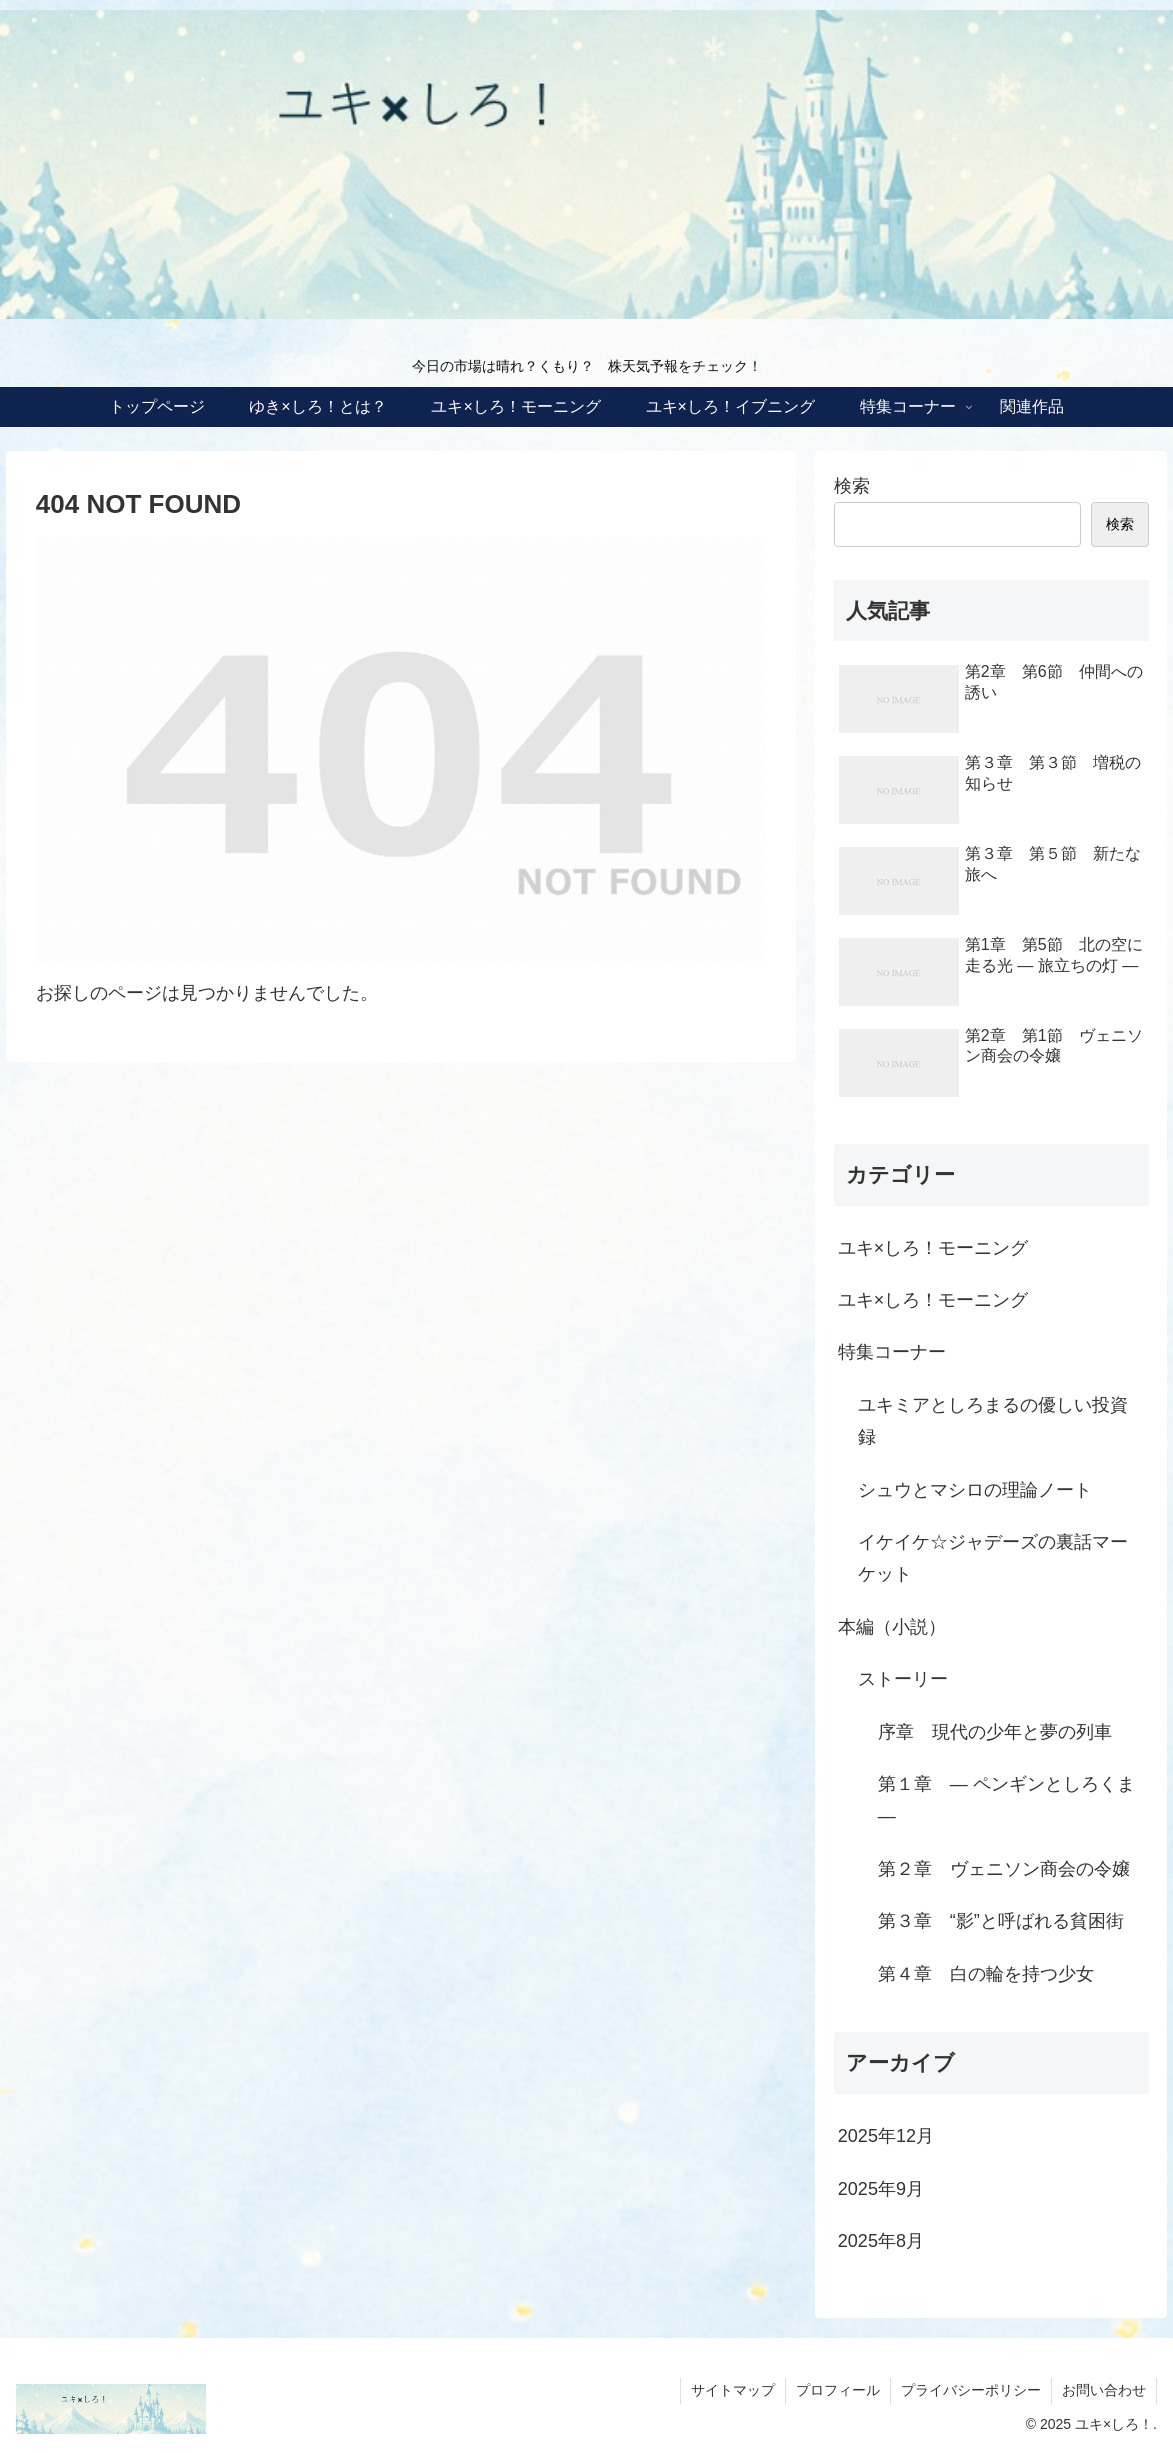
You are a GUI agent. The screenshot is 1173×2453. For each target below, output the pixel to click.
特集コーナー (892, 1352)
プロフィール (838, 2390)
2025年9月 (881, 2189)
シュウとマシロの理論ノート (975, 1490)
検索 (852, 486)
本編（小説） (892, 1627)
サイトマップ (733, 2390)
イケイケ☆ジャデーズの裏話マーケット (993, 1558)
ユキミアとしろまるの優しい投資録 (993, 1421)
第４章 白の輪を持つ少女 (986, 1974)
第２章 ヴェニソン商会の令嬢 (1004, 1869)
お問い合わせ (1104, 2390)
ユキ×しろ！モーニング (933, 1248)
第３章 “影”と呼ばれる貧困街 (1001, 1921)
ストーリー (903, 1679)
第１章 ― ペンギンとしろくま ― (1006, 1800)
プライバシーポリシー (971, 2390)
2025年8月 (881, 2241)
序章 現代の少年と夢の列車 (995, 1732)
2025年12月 (886, 2136)
